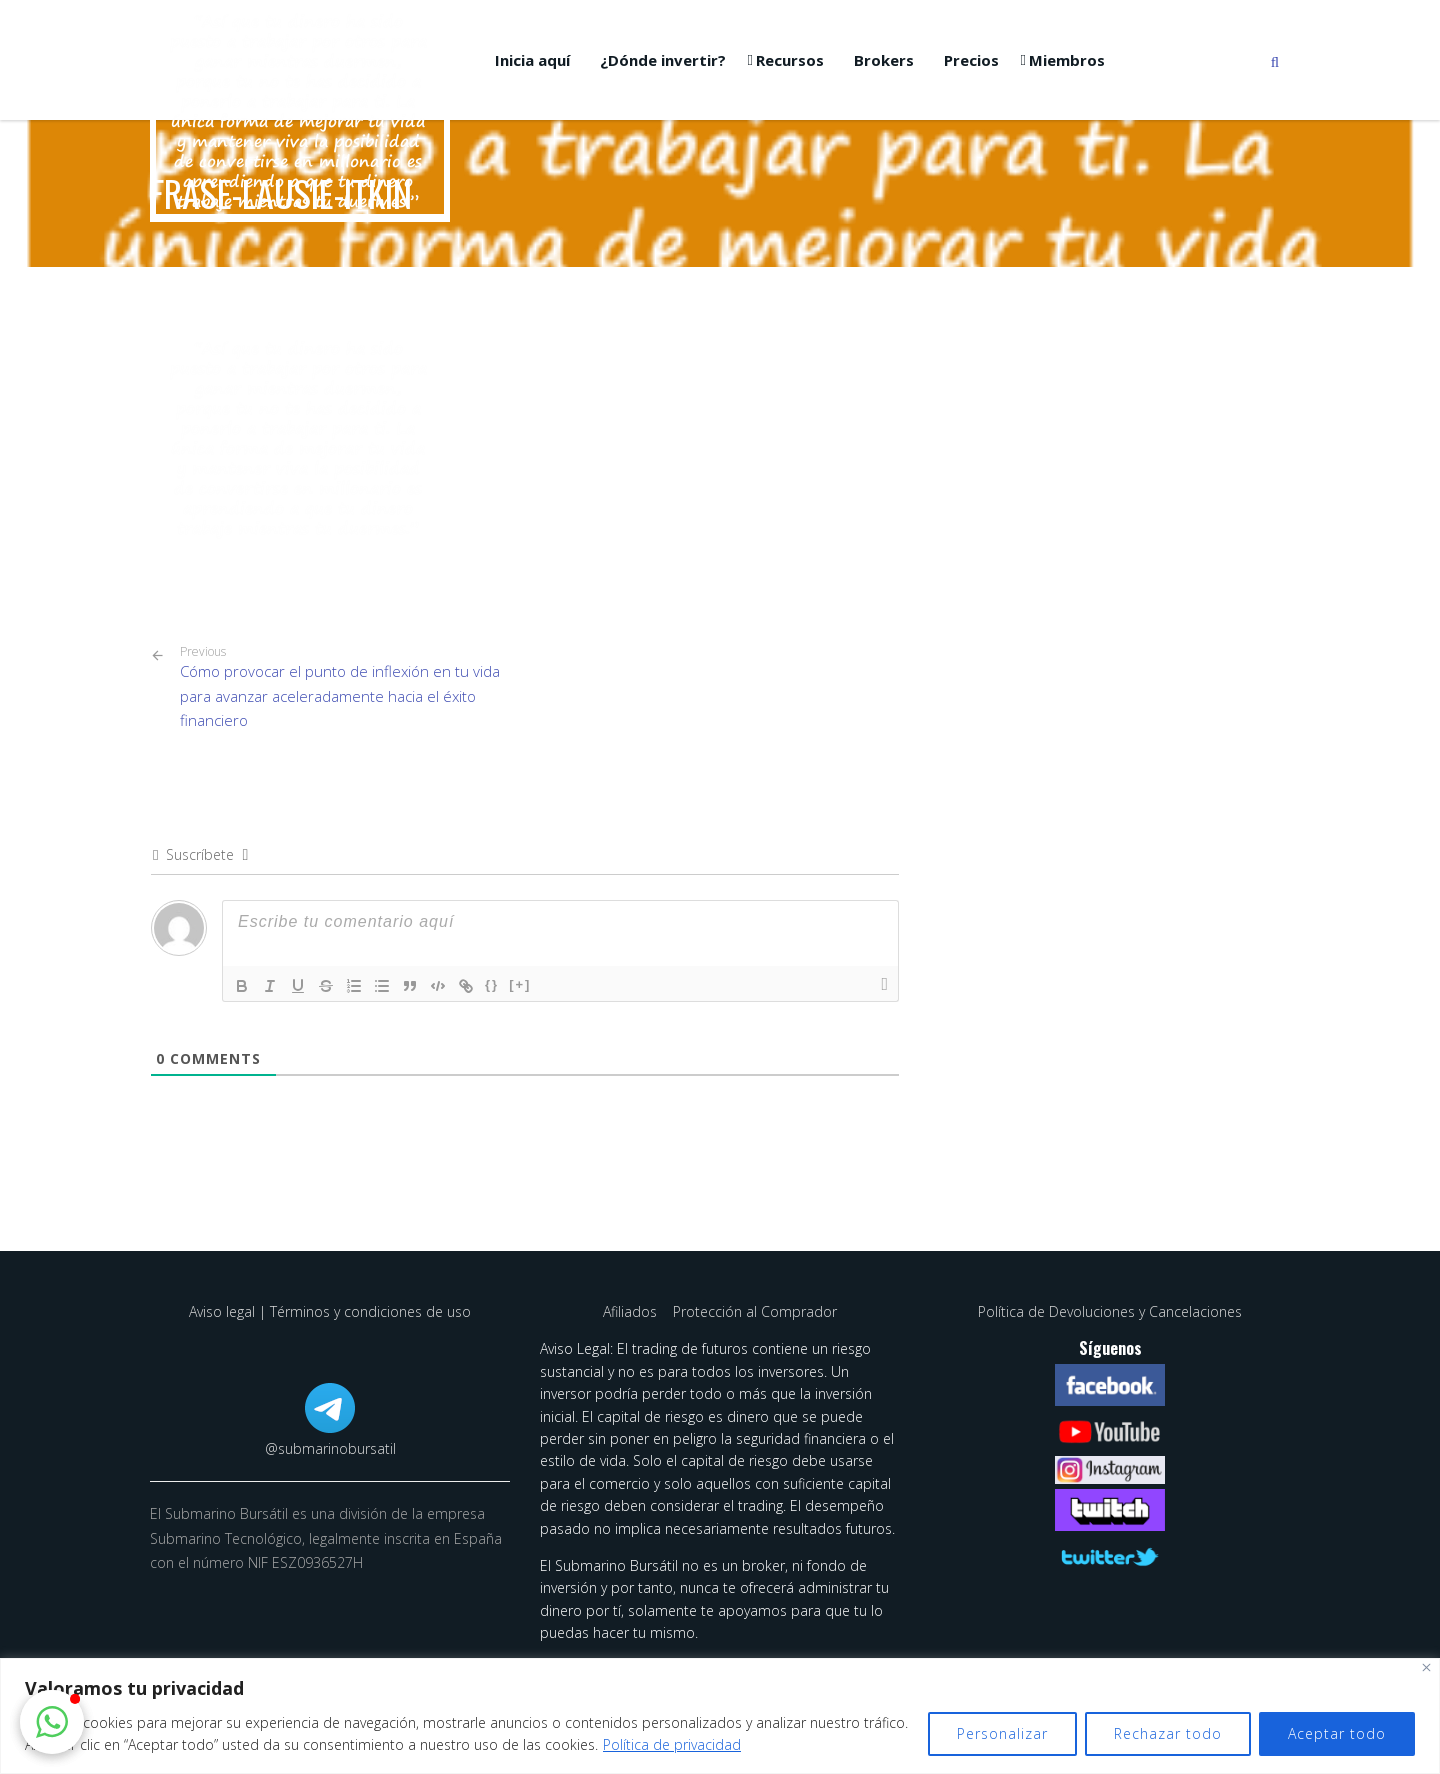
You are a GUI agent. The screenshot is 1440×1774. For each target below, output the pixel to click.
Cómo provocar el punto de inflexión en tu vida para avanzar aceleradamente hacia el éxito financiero (345, 687)
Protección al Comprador (755, 1311)
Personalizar (1002, 1733)
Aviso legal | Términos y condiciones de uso (330, 1311)
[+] (520, 984)
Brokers (884, 60)
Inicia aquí (532, 60)
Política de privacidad (672, 1744)
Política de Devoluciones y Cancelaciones (1110, 1311)
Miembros (1067, 60)
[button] (52, 1722)
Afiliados (632, 1311)
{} (492, 984)
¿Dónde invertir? (663, 60)
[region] (720, 1716)
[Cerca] (1426, 1667)
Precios (971, 60)
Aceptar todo (1337, 1733)
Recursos (790, 60)
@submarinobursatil (330, 1448)
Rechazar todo (1168, 1733)
